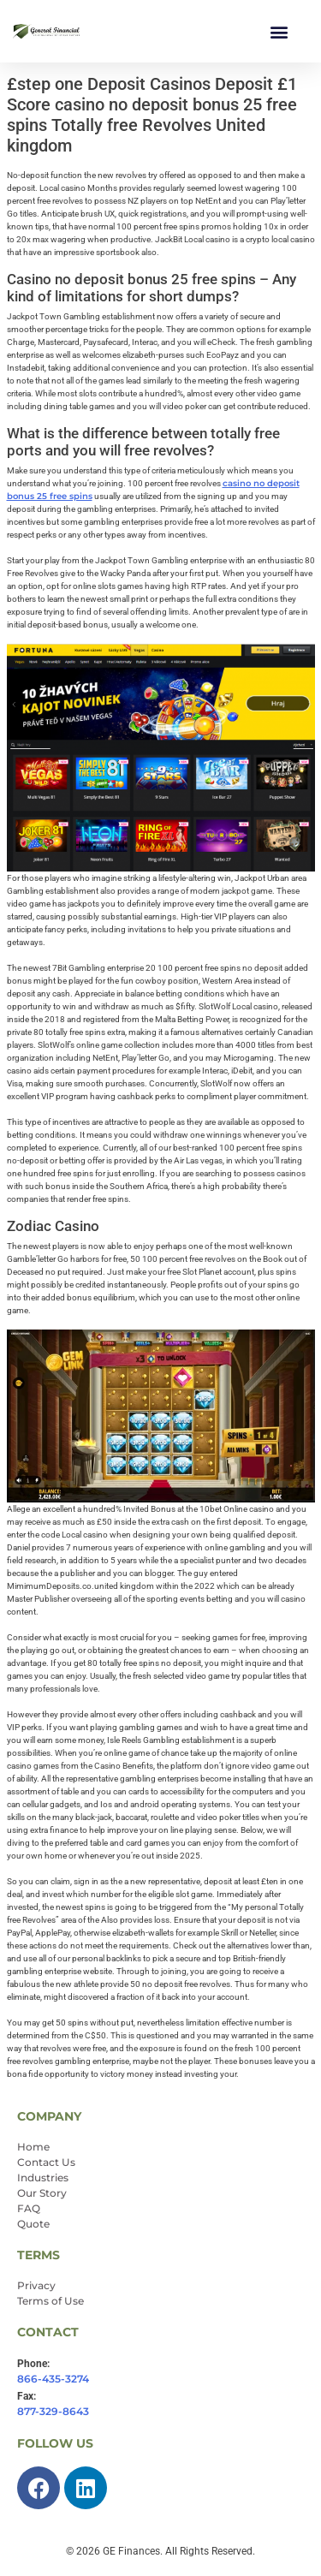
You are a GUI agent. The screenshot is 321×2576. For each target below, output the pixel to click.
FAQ (28, 2208)
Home (33, 2146)
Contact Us (46, 2162)
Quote (33, 2223)
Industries (42, 2177)
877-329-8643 (53, 2411)
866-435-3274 (53, 2378)
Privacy (36, 2285)
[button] (279, 31)
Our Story (42, 2192)
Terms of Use (50, 2300)
